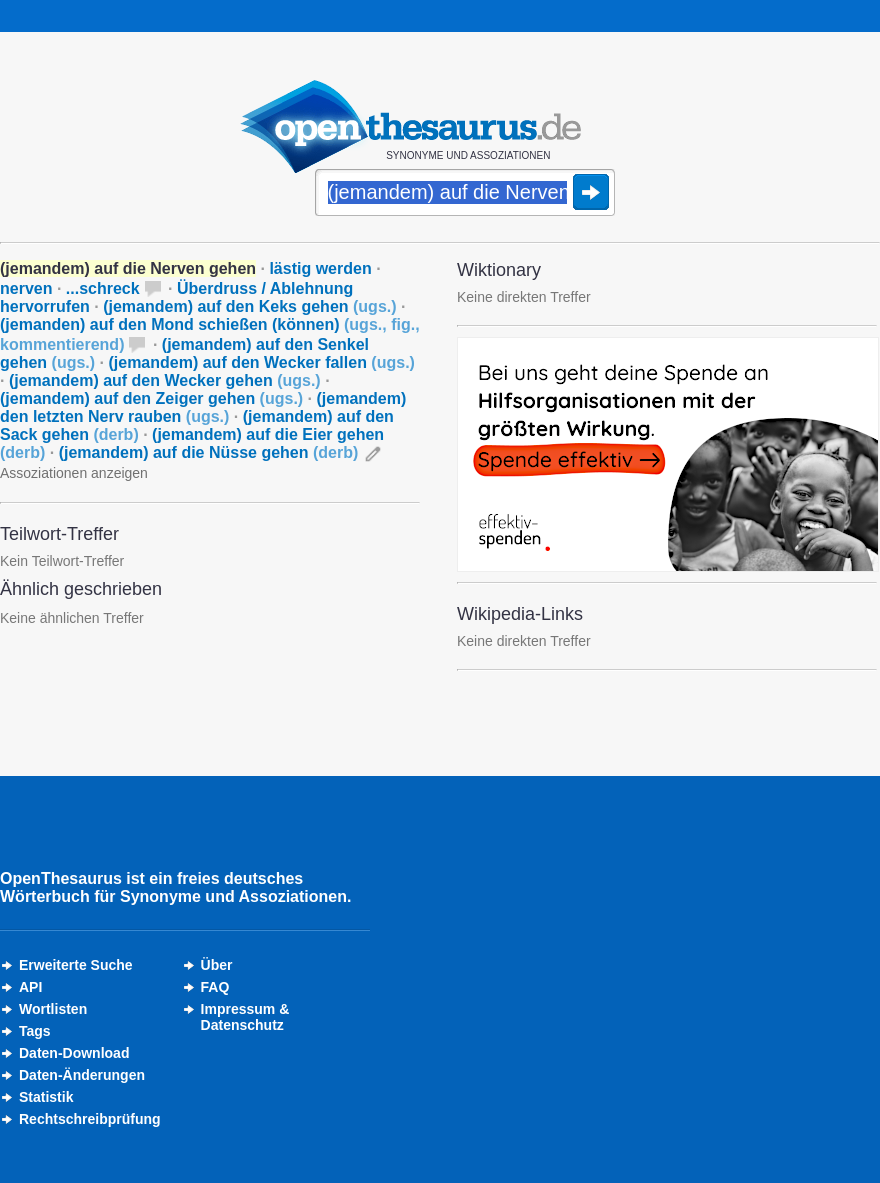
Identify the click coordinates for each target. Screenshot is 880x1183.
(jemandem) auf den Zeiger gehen (151, 398)
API (30, 987)
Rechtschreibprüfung (90, 1119)
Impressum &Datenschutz (245, 1017)
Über (217, 965)
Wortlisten (53, 1009)
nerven (26, 288)
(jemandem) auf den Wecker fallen (261, 362)
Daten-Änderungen (82, 1075)
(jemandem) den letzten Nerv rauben (203, 407)
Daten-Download (74, 1053)
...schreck (103, 288)
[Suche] (465, 194)
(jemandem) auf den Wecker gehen (165, 380)
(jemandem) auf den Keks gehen (249, 306)
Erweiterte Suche (76, 965)
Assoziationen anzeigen (74, 473)
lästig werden (320, 268)
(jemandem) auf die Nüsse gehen (209, 452)
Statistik (46, 1097)
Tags (35, 1031)
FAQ (215, 987)
